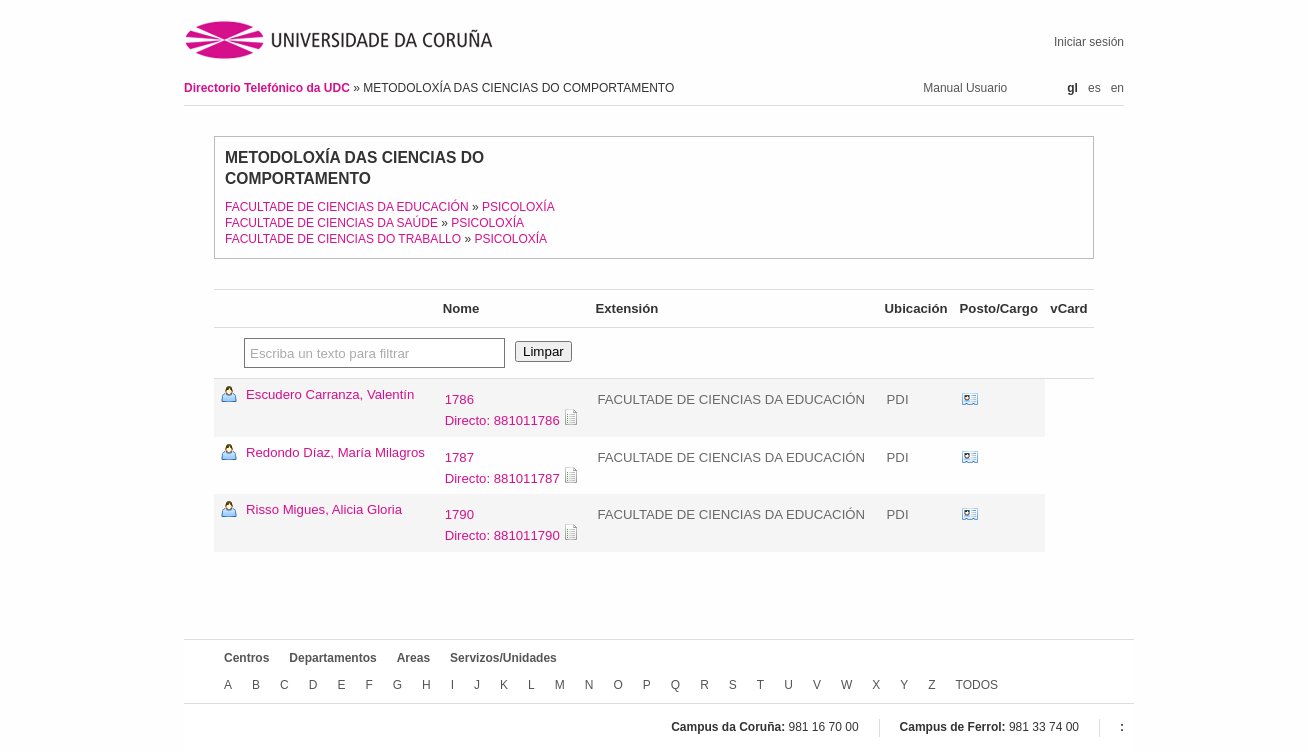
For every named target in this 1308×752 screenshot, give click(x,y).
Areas (413, 658)
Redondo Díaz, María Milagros (335, 452)
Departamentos (332, 658)
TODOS (977, 685)
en (1117, 88)
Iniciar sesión (1089, 42)
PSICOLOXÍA (518, 207)
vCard (970, 400)
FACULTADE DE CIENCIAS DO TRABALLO (343, 239)
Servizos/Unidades (503, 658)
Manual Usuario (965, 88)
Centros (246, 658)
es (1094, 88)
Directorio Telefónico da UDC (268, 88)
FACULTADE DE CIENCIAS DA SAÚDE (331, 223)
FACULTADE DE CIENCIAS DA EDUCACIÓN (347, 207)
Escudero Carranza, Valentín (330, 394)
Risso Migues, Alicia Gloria (324, 509)
